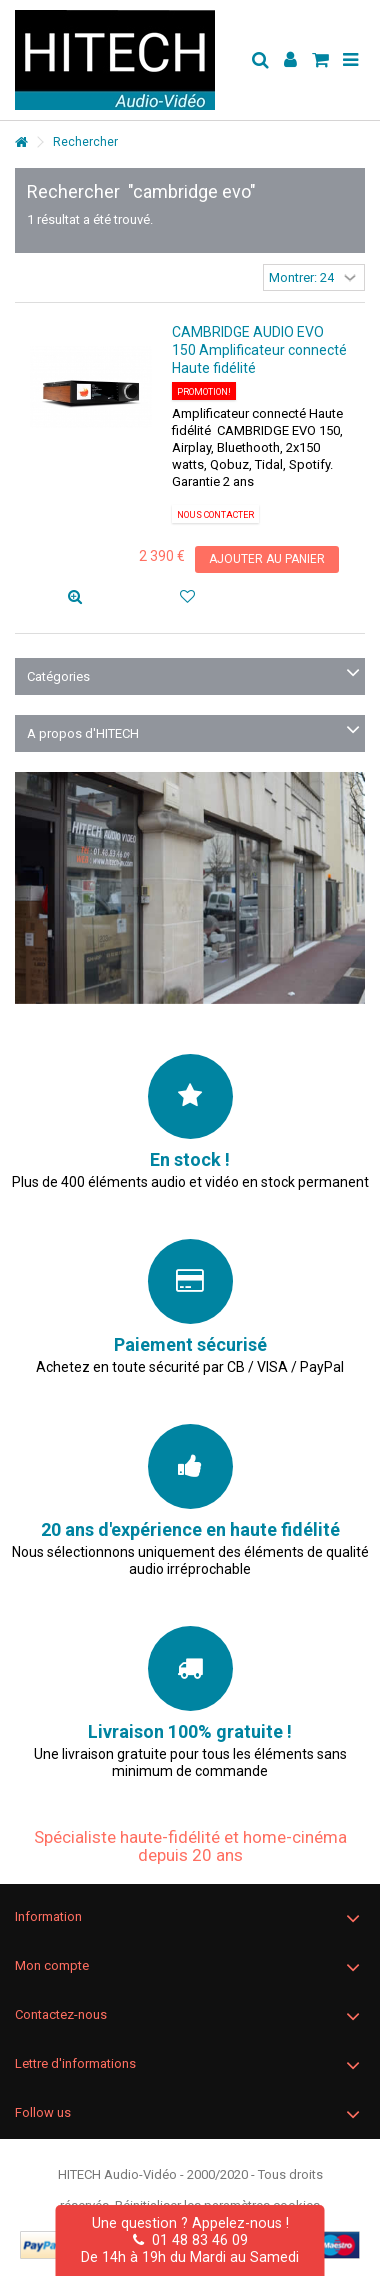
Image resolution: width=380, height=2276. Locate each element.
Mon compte (52, 1965)
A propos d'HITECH (83, 733)
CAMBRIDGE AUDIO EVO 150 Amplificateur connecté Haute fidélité (259, 350)
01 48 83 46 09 (190, 2240)
